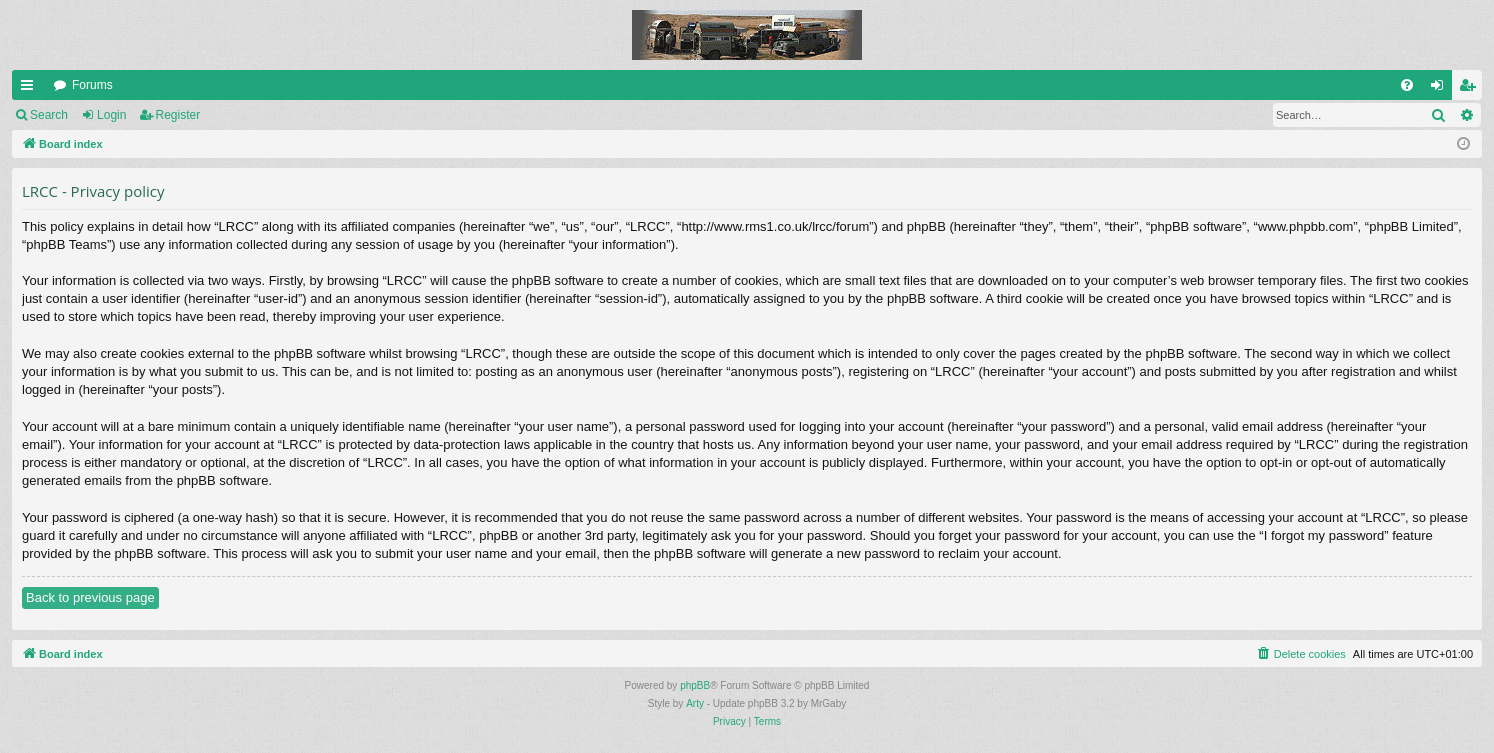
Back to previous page (90, 597)
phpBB (695, 685)
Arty (695, 703)
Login (111, 115)
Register (178, 115)
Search (49, 115)
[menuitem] (1407, 85)
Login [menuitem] (1441, 89)
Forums (92, 85)
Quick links (31, 89)
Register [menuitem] (1471, 89)
